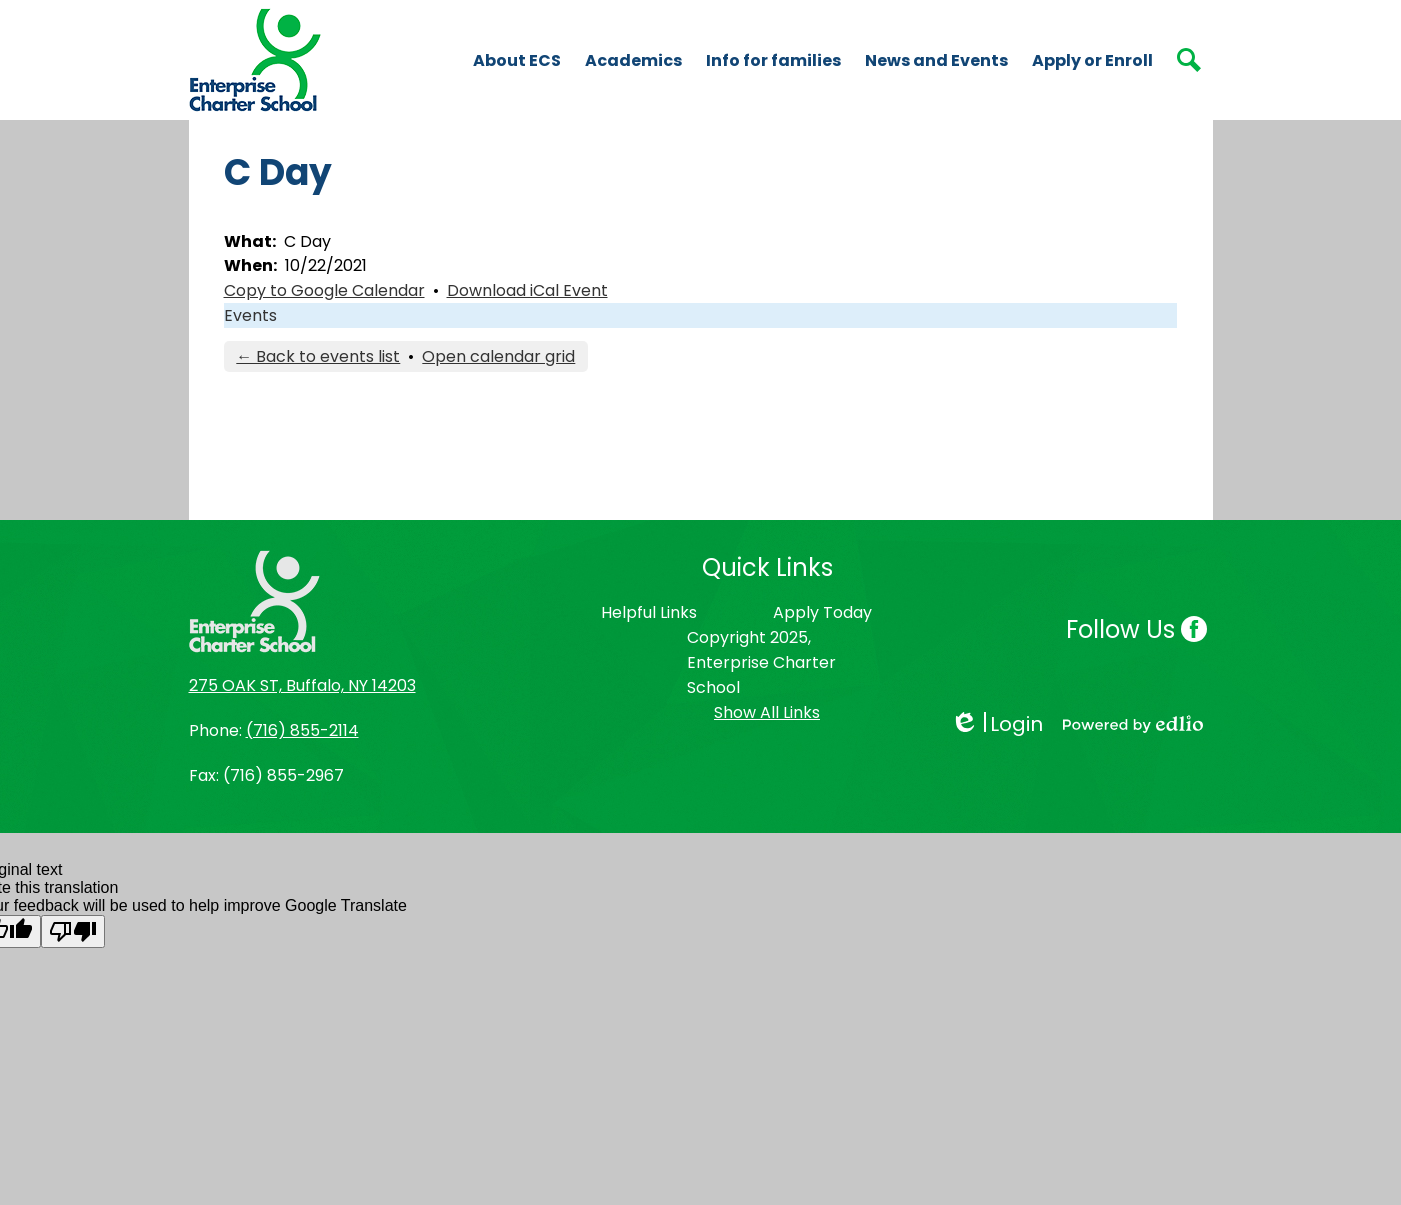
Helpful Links (649, 612)
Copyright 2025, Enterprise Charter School (761, 662)
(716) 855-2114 (302, 730)
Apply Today (822, 612)
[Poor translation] (73, 931)
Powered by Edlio (1133, 724)
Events (250, 315)
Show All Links (767, 712)
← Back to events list (318, 356)
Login (996, 724)
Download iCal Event (527, 290)
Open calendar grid (498, 356)
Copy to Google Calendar (324, 290)
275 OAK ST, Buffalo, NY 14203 (302, 685)
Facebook (1194, 631)
